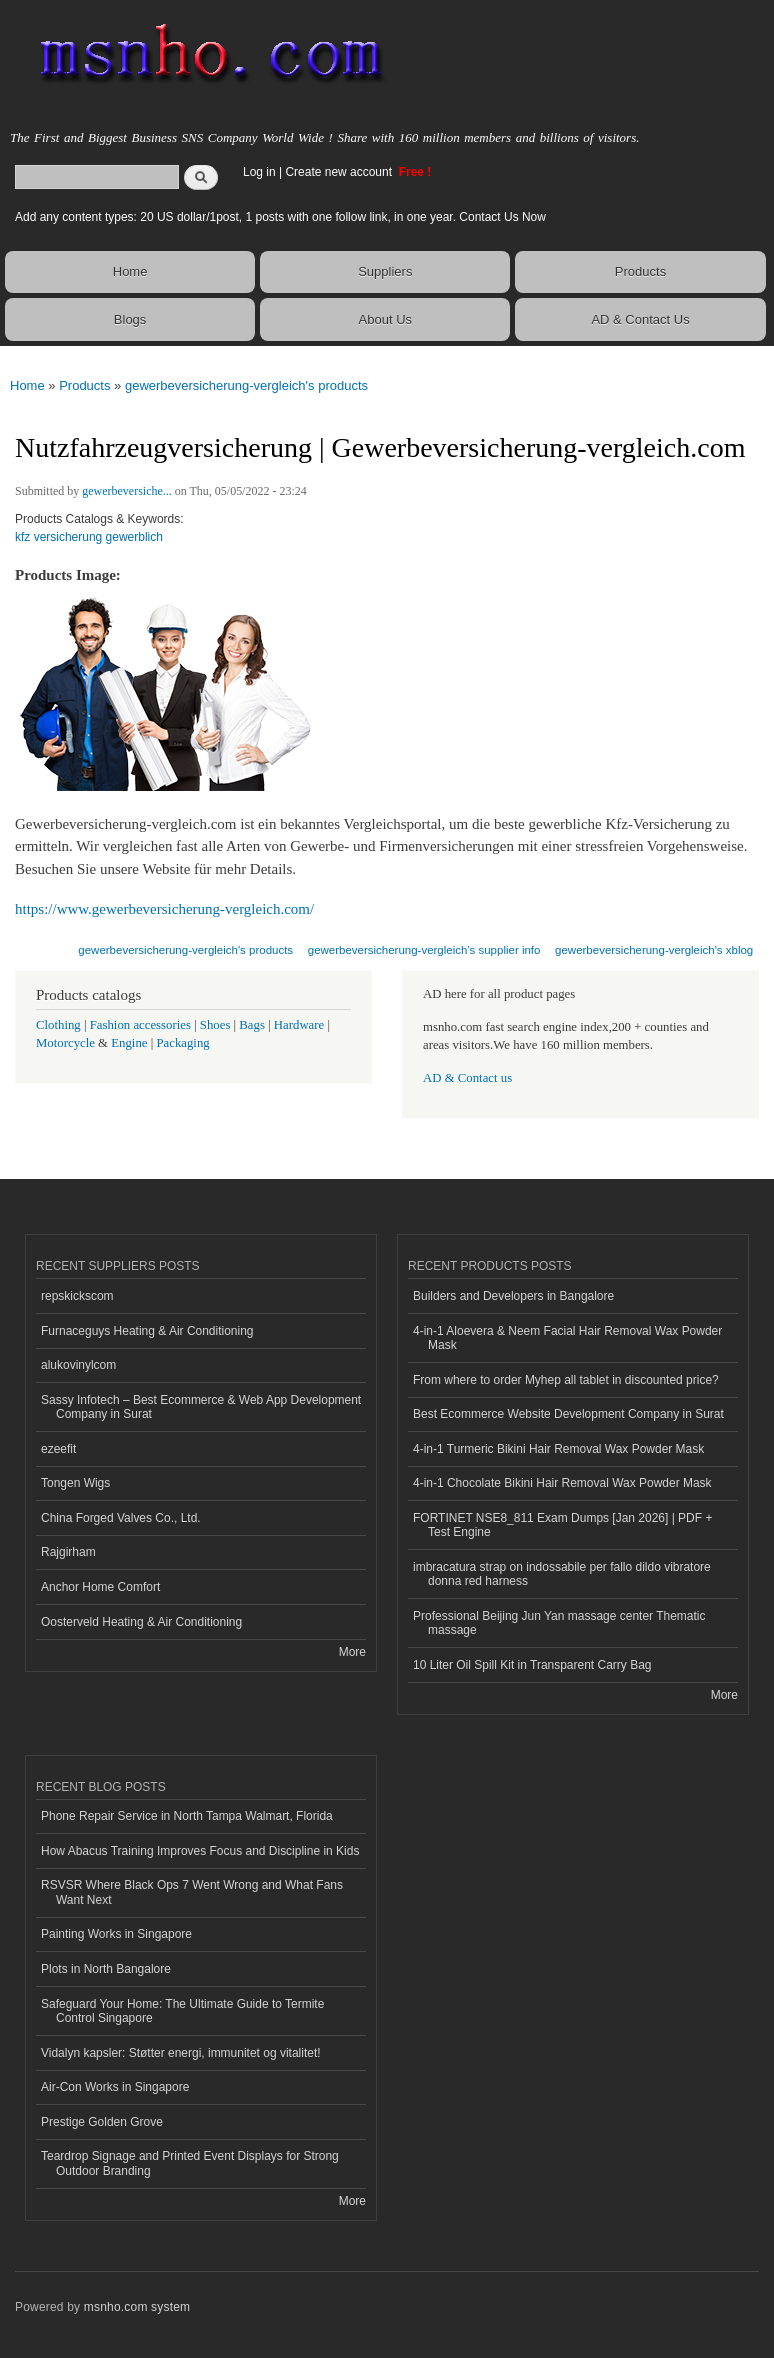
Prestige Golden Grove (102, 2122)
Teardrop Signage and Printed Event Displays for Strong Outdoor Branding (190, 2163)
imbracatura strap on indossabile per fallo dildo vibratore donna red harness (562, 1574)
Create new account (340, 172)
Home (130, 271)
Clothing (58, 1025)
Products (640, 271)
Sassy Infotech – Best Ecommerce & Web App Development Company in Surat (201, 1407)
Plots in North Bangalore (106, 1969)
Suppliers (385, 271)
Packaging (182, 1043)
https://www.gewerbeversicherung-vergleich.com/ (164, 909)
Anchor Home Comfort (100, 1587)
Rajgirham (68, 1552)
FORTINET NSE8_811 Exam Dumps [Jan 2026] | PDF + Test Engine (562, 1525)
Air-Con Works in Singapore (115, 2087)
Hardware (299, 1025)
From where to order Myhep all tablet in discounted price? (566, 1380)
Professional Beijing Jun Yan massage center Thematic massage (559, 1623)
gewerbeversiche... (127, 491)
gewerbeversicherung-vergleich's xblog (654, 950)
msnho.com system (137, 2307)
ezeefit (58, 1449)
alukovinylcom (78, 1365)
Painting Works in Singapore (116, 1934)
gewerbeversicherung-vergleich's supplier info (424, 950)
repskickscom (77, 1296)
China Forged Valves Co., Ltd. (121, 1518)
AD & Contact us (467, 1078)
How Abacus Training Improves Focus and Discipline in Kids (200, 1851)
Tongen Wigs (75, 1483)
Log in (259, 172)
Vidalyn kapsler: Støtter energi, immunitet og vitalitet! (181, 2053)
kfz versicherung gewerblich (89, 537)
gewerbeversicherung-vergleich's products (246, 385)
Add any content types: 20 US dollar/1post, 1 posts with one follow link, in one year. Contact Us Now (280, 217)
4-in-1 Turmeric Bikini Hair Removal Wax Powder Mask (558, 1449)
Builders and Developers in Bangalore (513, 1296)
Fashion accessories (140, 1025)
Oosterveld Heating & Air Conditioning (141, 1622)
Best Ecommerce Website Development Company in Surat (568, 1414)
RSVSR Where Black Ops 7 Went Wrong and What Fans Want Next (192, 1892)
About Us (385, 319)
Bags (252, 1025)
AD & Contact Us (640, 319)
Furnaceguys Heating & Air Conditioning (147, 1331)
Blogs (130, 319)
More (352, 1652)
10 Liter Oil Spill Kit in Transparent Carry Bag (532, 1665)
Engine (129, 1043)
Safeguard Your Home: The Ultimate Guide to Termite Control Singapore (182, 2011)
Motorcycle (65, 1043)
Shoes (215, 1025)
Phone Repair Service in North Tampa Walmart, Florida (187, 1816)
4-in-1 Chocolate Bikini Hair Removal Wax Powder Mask (562, 1483)
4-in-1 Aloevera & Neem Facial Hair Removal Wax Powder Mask (567, 1338)
